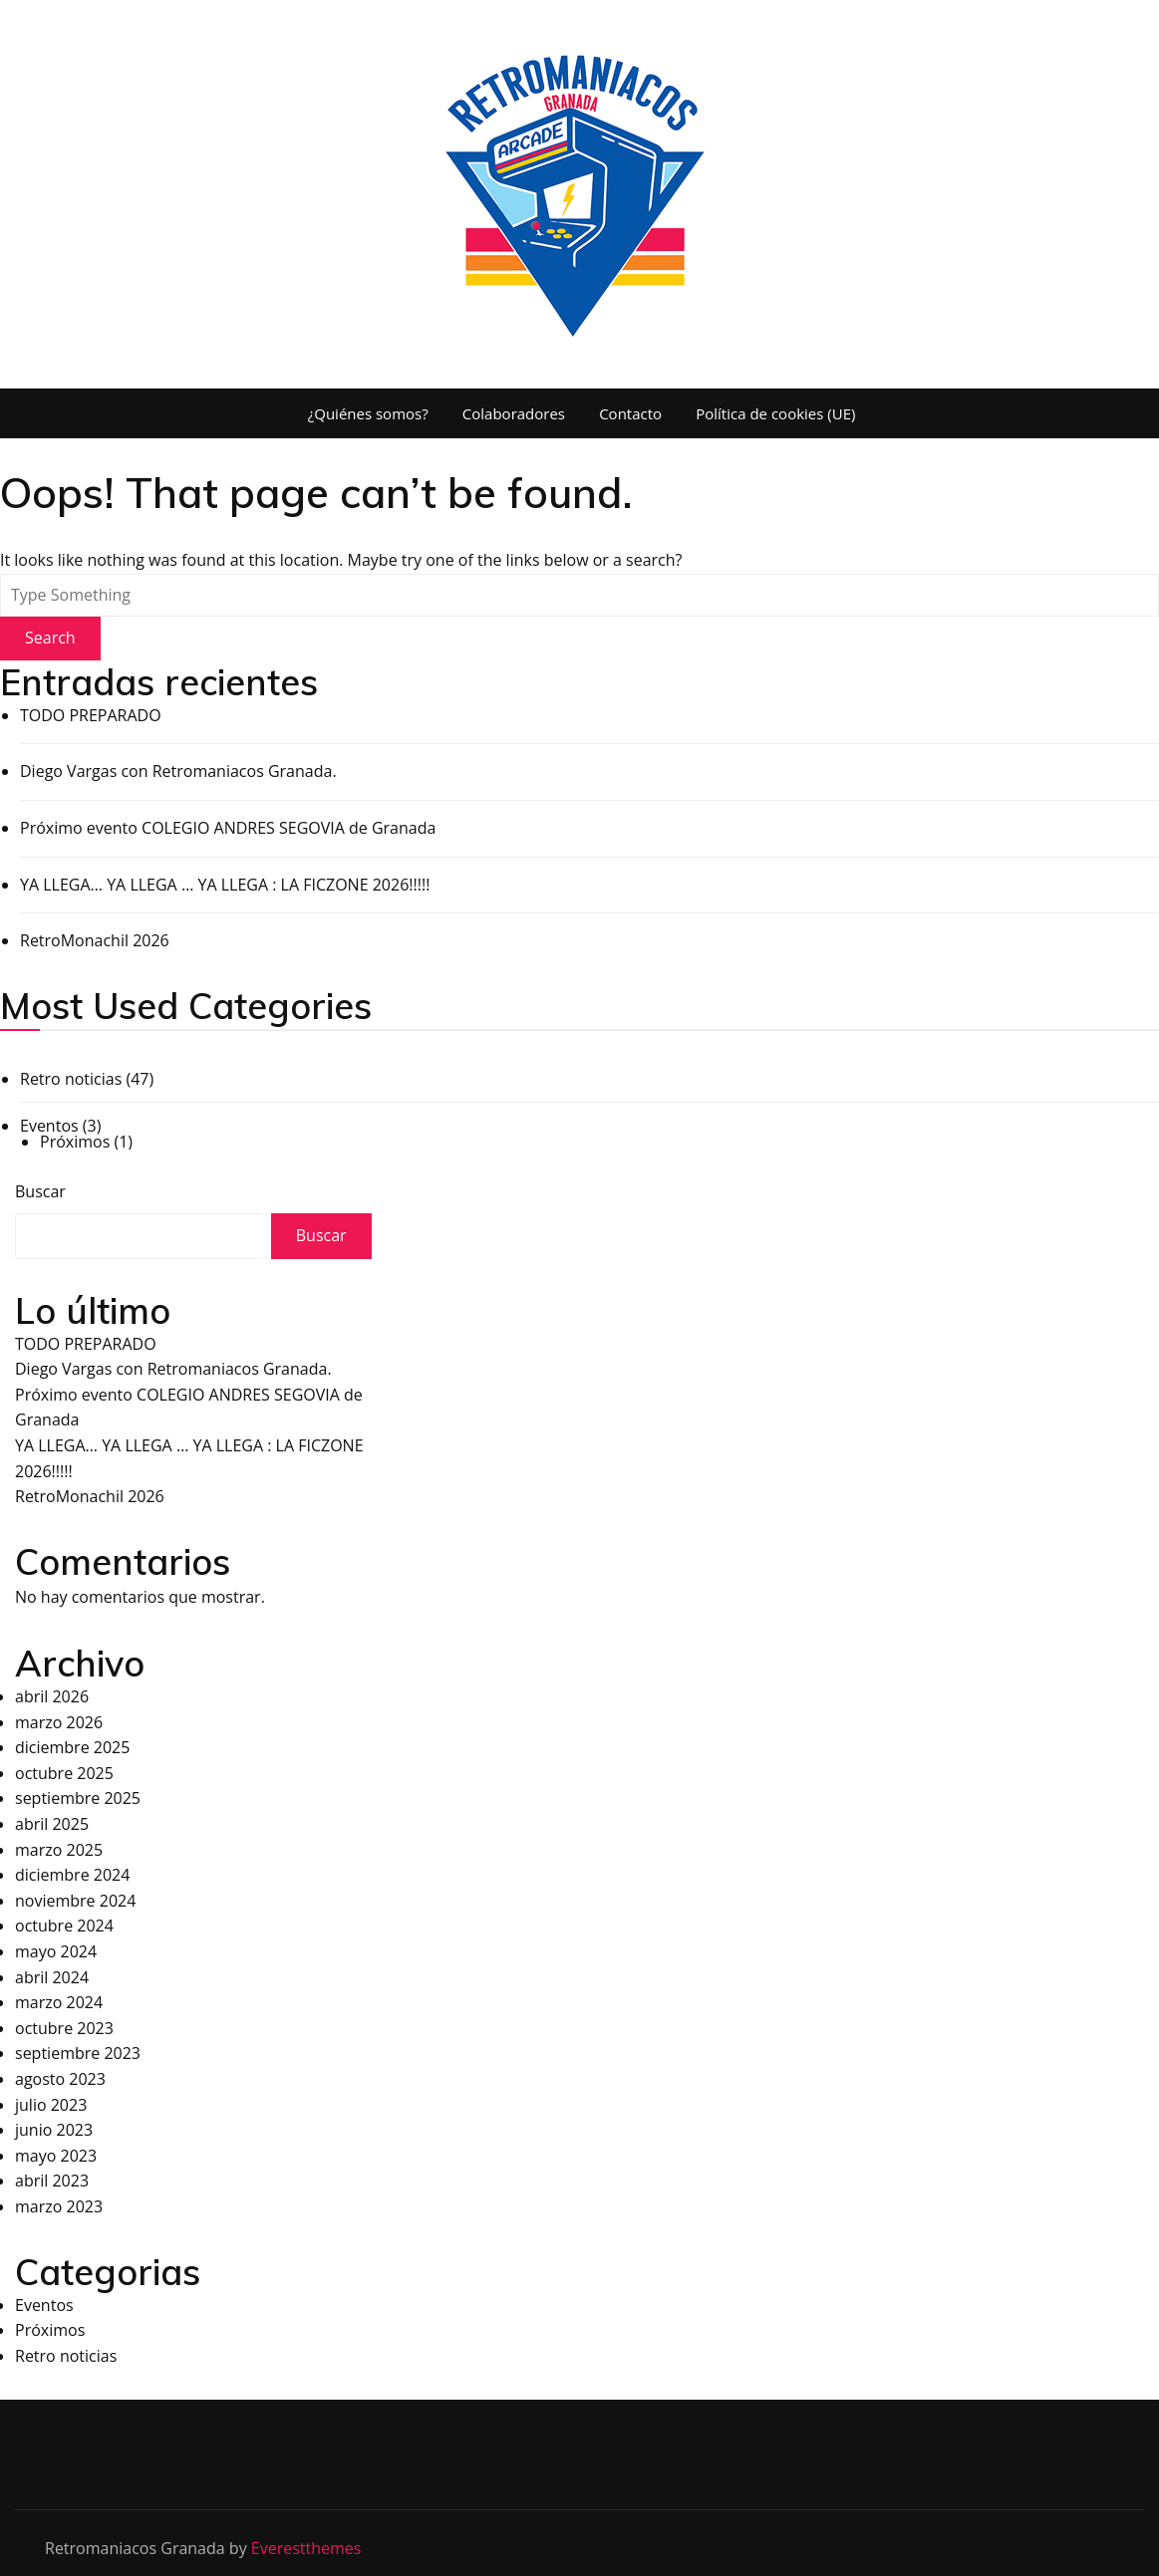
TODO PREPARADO (90, 715)
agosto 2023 (60, 2079)
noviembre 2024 (75, 1901)
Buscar (40, 1191)
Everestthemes (306, 2548)
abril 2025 (52, 1824)
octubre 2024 (64, 1925)
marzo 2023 (59, 2206)
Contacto (630, 413)
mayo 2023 (56, 2156)
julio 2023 (51, 2105)
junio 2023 (54, 2130)
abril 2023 (52, 2180)
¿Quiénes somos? (368, 413)
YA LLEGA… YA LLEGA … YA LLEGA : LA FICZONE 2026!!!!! (225, 885)
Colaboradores (513, 413)
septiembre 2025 (78, 1798)
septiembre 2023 (78, 2053)
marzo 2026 (59, 1722)
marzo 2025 (59, 1850)
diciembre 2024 (72, 1875)
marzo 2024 (59, 2002)
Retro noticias (71, 1079)
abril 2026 (52, 1696)
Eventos (49, 1126)
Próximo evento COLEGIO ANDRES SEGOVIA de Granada (227, 828)
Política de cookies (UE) (775, 413)
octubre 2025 (64, 1773)
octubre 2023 (64, 2028)
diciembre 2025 (72, 1747)
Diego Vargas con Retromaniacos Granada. (178, 771)
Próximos (75, 1142)
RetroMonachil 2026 (94, 940)
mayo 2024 (56, 1951)
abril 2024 (52, 1977)
